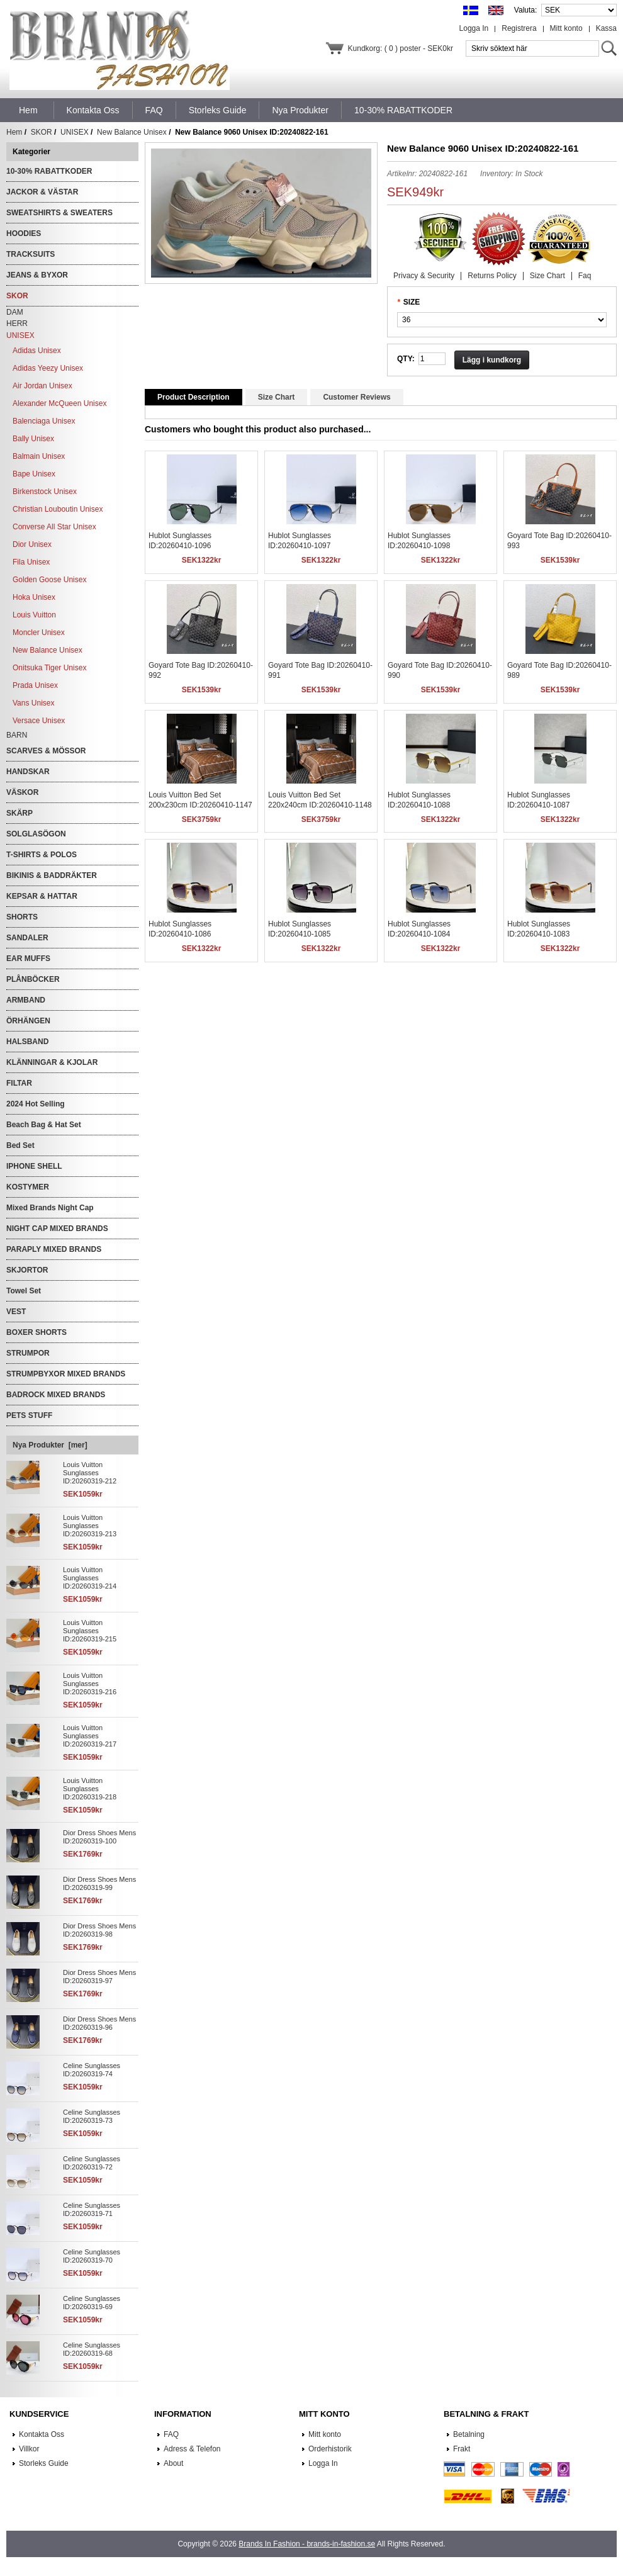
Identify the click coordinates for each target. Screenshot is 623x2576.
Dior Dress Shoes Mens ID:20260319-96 (99, 2023)
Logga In (474, 28)
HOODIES (23, 233)
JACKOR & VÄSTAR (42, 192)
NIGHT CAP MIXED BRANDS (57, 1228)
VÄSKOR (22, 792)
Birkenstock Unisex (45, 491)
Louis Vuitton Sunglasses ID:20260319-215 (89, 1631)
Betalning (469, 2434)
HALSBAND (27, 1041)
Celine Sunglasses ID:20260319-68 (91, 2349)
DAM (14, 312)
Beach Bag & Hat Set (43, 1124)
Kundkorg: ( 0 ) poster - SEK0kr (400, 48)
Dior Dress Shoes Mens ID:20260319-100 (99, 1837)
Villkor (29, 2448)
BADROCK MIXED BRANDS (55, 1394)
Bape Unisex (34, 474)
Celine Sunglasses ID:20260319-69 (91, 2302)
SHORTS (22, 917)
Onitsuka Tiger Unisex (49, 667)
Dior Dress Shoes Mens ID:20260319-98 (99, 1930)
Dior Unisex (32, 544)
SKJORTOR (27, 1270)
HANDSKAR (28, 771)
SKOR (41, 132)
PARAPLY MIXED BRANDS (53, 1249)
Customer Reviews (356, 397)
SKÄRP (19, 813)
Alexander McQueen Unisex (59, 403)
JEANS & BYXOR (37, 275)
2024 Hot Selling (35, 1104)
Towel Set (23, 1290)
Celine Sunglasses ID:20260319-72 (91, 2163)
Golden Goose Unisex (49, 579)
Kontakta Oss (41, 2434)
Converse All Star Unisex (54, 526)
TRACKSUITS (30, 254)
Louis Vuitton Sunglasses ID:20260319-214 (89, 1578)
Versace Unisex (39, 720)
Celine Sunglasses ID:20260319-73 (91, 2116)
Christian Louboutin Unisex (58, 509)
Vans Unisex (33, 703)
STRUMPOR (28, 1353)
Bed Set (20, 1145)
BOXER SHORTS (36, 1332)
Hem (28, 110)
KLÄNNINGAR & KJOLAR (52, 1062)
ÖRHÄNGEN (28, 1020)
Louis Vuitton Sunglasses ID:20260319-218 (89, 1789)
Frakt (461, 2448)
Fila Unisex (31, 562)
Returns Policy (492, 275)
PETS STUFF (29, 1415)
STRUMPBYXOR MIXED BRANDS (65, 1374)
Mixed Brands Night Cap (50, 1207)
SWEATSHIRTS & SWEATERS (59, 212)
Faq (585, 275)
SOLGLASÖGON (36, 834)
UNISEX (74, 132)
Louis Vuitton (34, 614)
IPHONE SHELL (34, 1166)
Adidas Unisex (37, 350)
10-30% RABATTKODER (49, 171)
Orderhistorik (330, 2448)
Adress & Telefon (192, 2448)
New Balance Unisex (132, 132)
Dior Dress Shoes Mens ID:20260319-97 (99, 1976)
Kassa (606, 28)
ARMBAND (25, 1000)
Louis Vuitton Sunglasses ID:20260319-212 (89, 1473)
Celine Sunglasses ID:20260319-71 (91, 2209)
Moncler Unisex (39, 632)
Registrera (519, 28)
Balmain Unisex (39, 456)
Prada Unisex (35, 685)
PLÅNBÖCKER (33, 979)
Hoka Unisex (34, 597)
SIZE (411, 302)
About (173, 2463)
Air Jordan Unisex (42, 385)
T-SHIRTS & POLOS (41, 854)
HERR (17, 323)
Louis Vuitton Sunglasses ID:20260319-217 (89, 1736)
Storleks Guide (44, 2463)
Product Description (193, 397)
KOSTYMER (27, 1187)
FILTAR (19, 1083)
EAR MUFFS (28, 958)
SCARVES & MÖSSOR (46, 750)
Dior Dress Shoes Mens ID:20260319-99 (99, 1883)
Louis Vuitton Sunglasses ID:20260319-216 (89, 1684)
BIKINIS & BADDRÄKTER (51, 875)
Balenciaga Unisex (44, 421)
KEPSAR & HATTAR (41, 896)
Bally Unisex (33, 438)
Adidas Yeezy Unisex (48, 368)
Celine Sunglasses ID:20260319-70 (91, 2256)
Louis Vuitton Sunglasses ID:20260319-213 (89, 1526)
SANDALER (27, 937)
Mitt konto (566, 28)
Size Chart (547, 275)
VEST (16, 1311)
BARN (16, 735)
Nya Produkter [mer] (50, 1445)
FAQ (171, 2434)
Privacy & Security (423, 275)
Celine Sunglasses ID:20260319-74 (91, 2070)
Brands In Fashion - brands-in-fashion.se (307, 2543)
